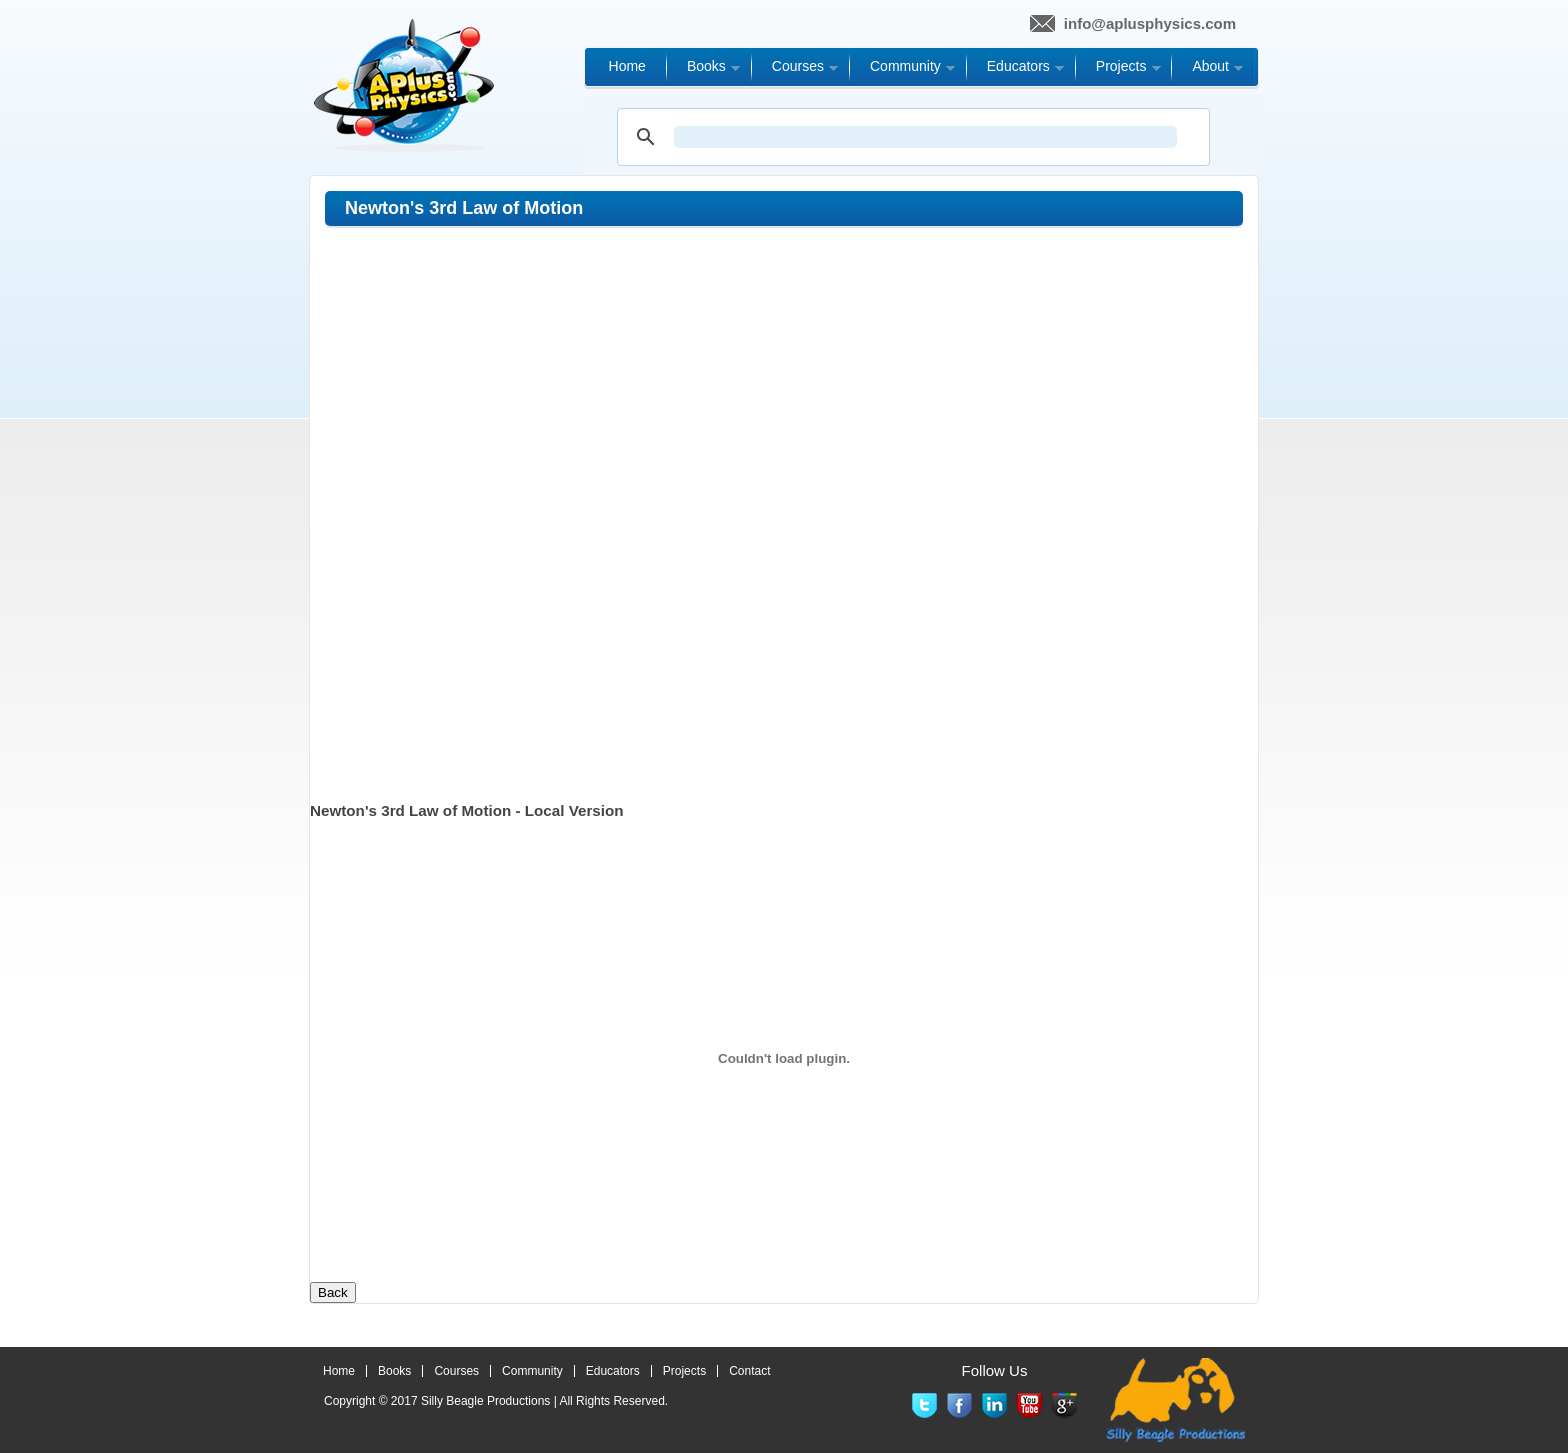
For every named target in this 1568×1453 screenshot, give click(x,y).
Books (394, 1371)
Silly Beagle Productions (485, 1401)
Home (339, 1371)
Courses (456, 1371)
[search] (925, 137)
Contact (749, 1371)
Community (532, 1371)
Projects (684, 1371)
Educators (613, 1371)
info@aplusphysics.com (1150, 23)
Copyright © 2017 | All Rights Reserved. (496, 1401)
